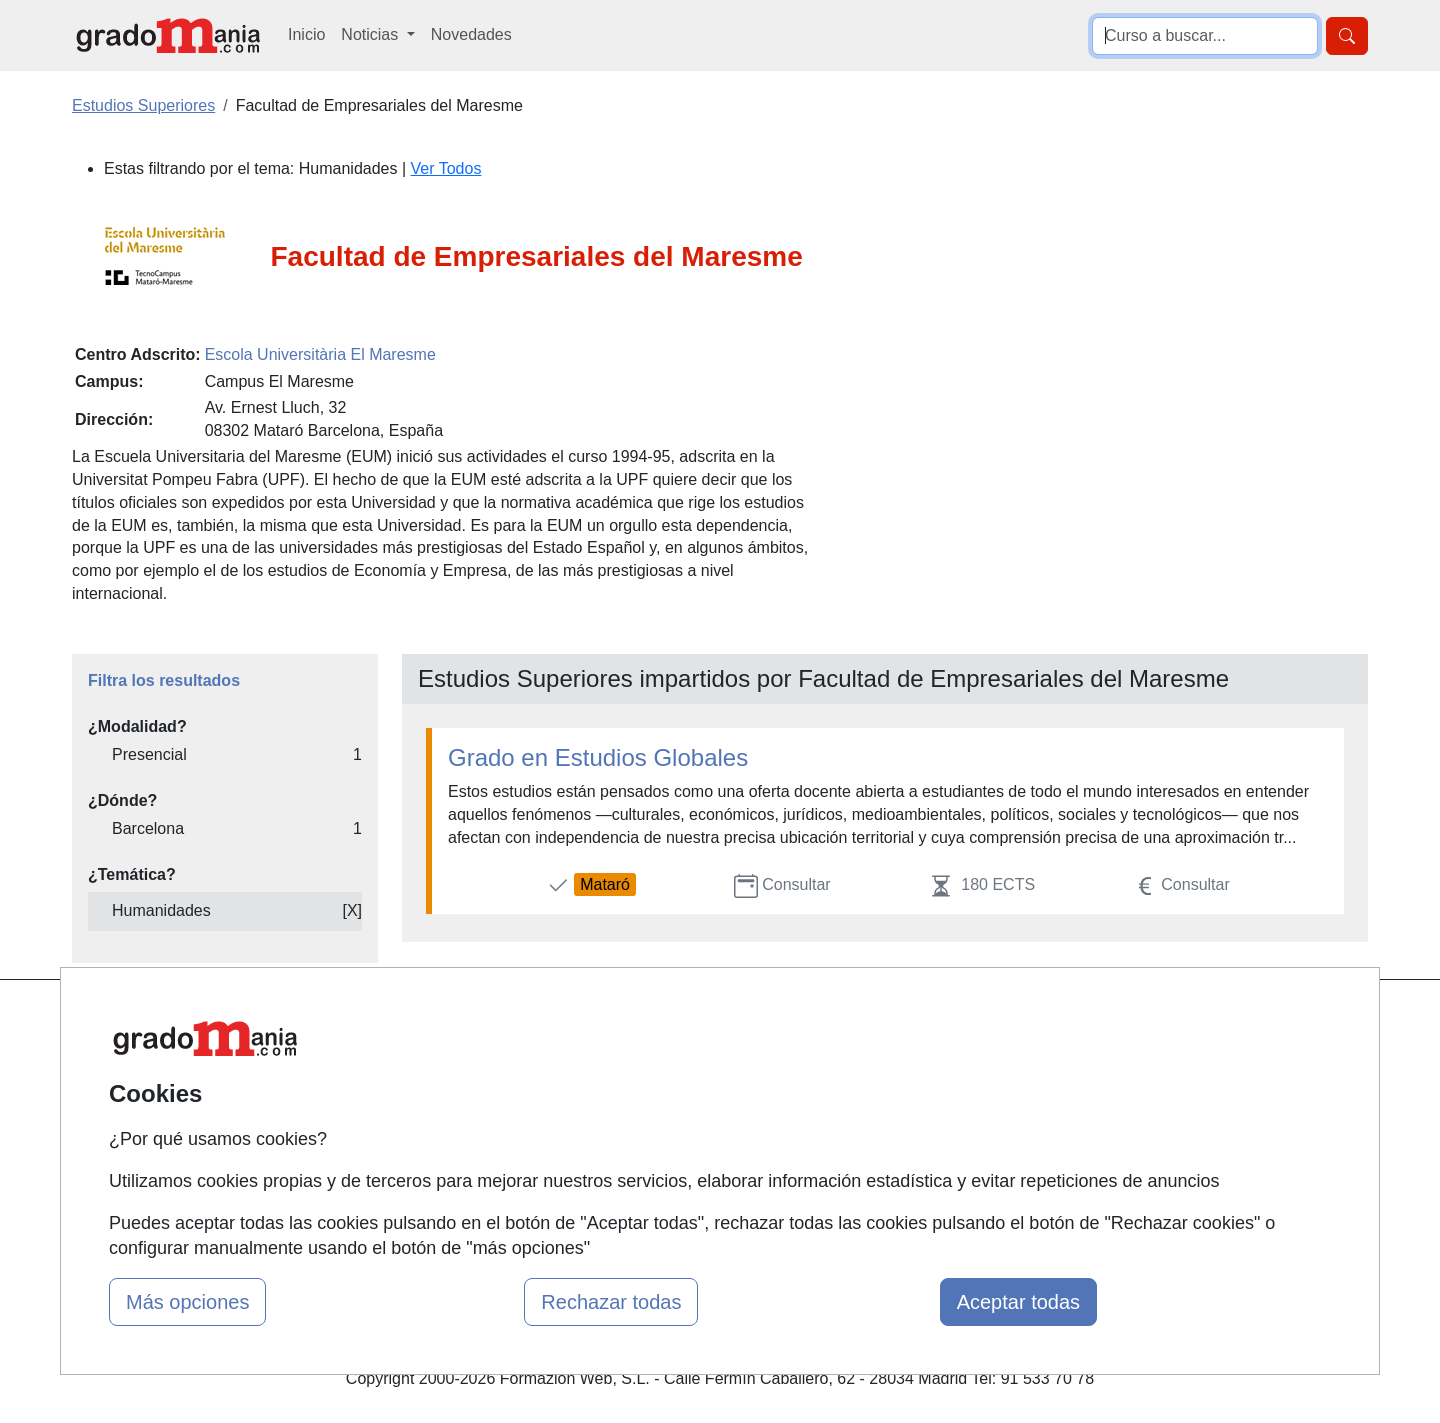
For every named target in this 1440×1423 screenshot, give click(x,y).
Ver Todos (446, 168)
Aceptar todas (1018, 1302)
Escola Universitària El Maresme (320, 354)
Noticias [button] (371, 34)
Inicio (306, 34)
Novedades (471, 34)
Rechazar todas (611, 1302)
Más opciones (187, 1302)
